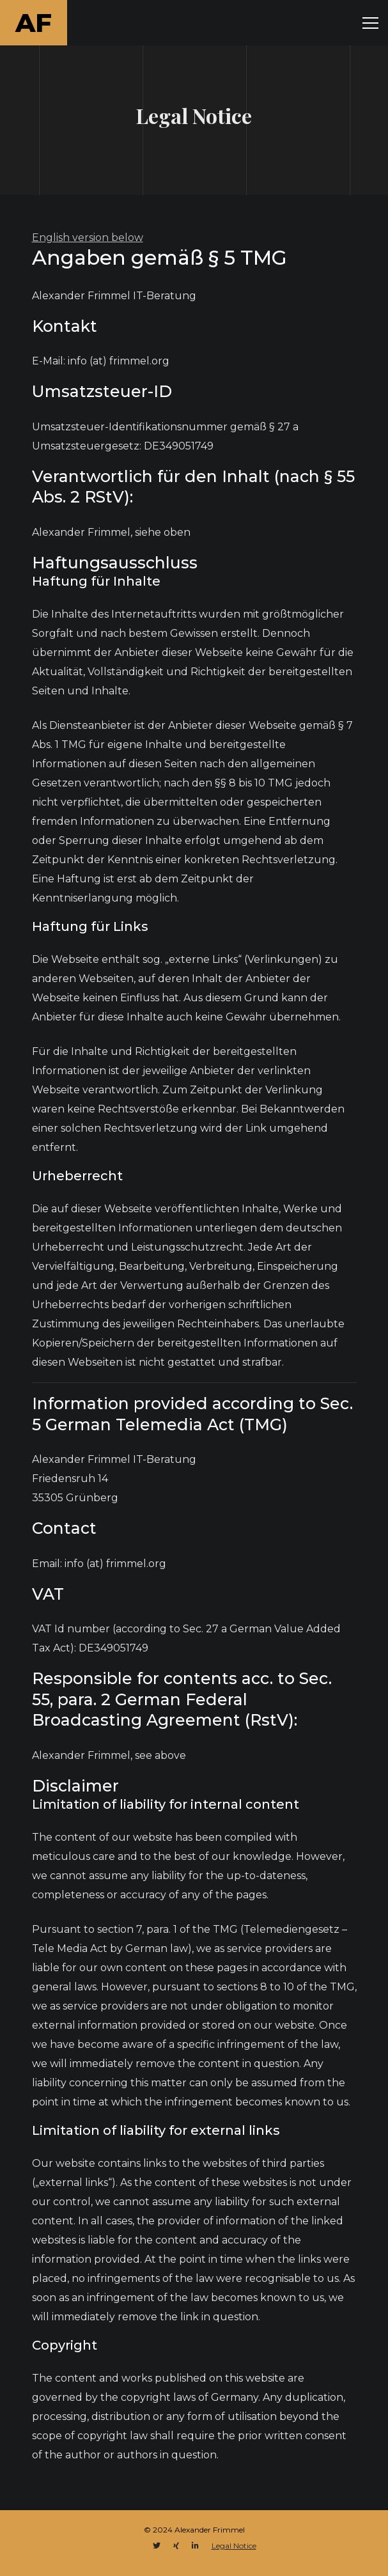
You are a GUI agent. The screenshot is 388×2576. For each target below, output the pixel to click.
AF (33, 22)
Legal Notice (234, 2545)
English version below (87, 237)
